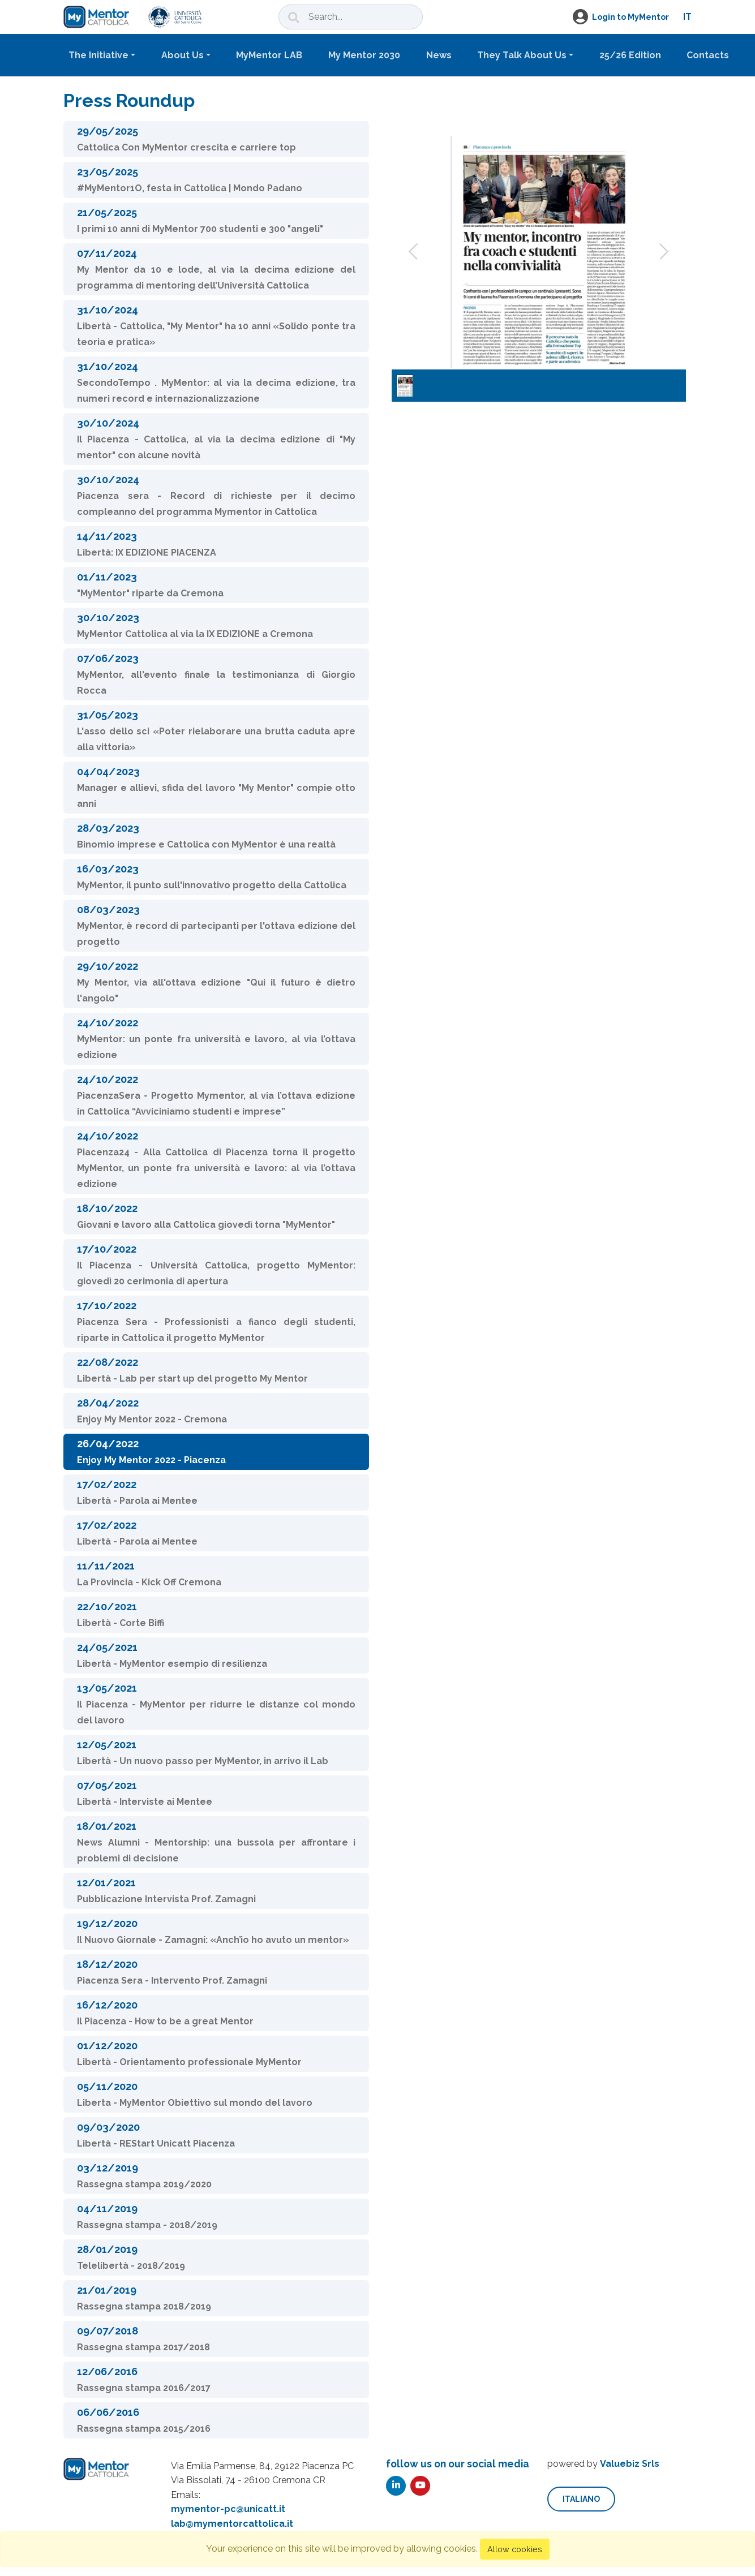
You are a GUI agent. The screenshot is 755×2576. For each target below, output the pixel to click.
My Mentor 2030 (364, 55)
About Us (182, 55)
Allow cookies (514, 2549)
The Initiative (98, 55)
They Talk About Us (522, 55)
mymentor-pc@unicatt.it (228, 2509)
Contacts (708, 55)
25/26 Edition (630, 55)
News (439, 55)
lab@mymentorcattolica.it (232, 2523)
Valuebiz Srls (629, 2463)
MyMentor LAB (269, 55)
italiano (581, 2499)
